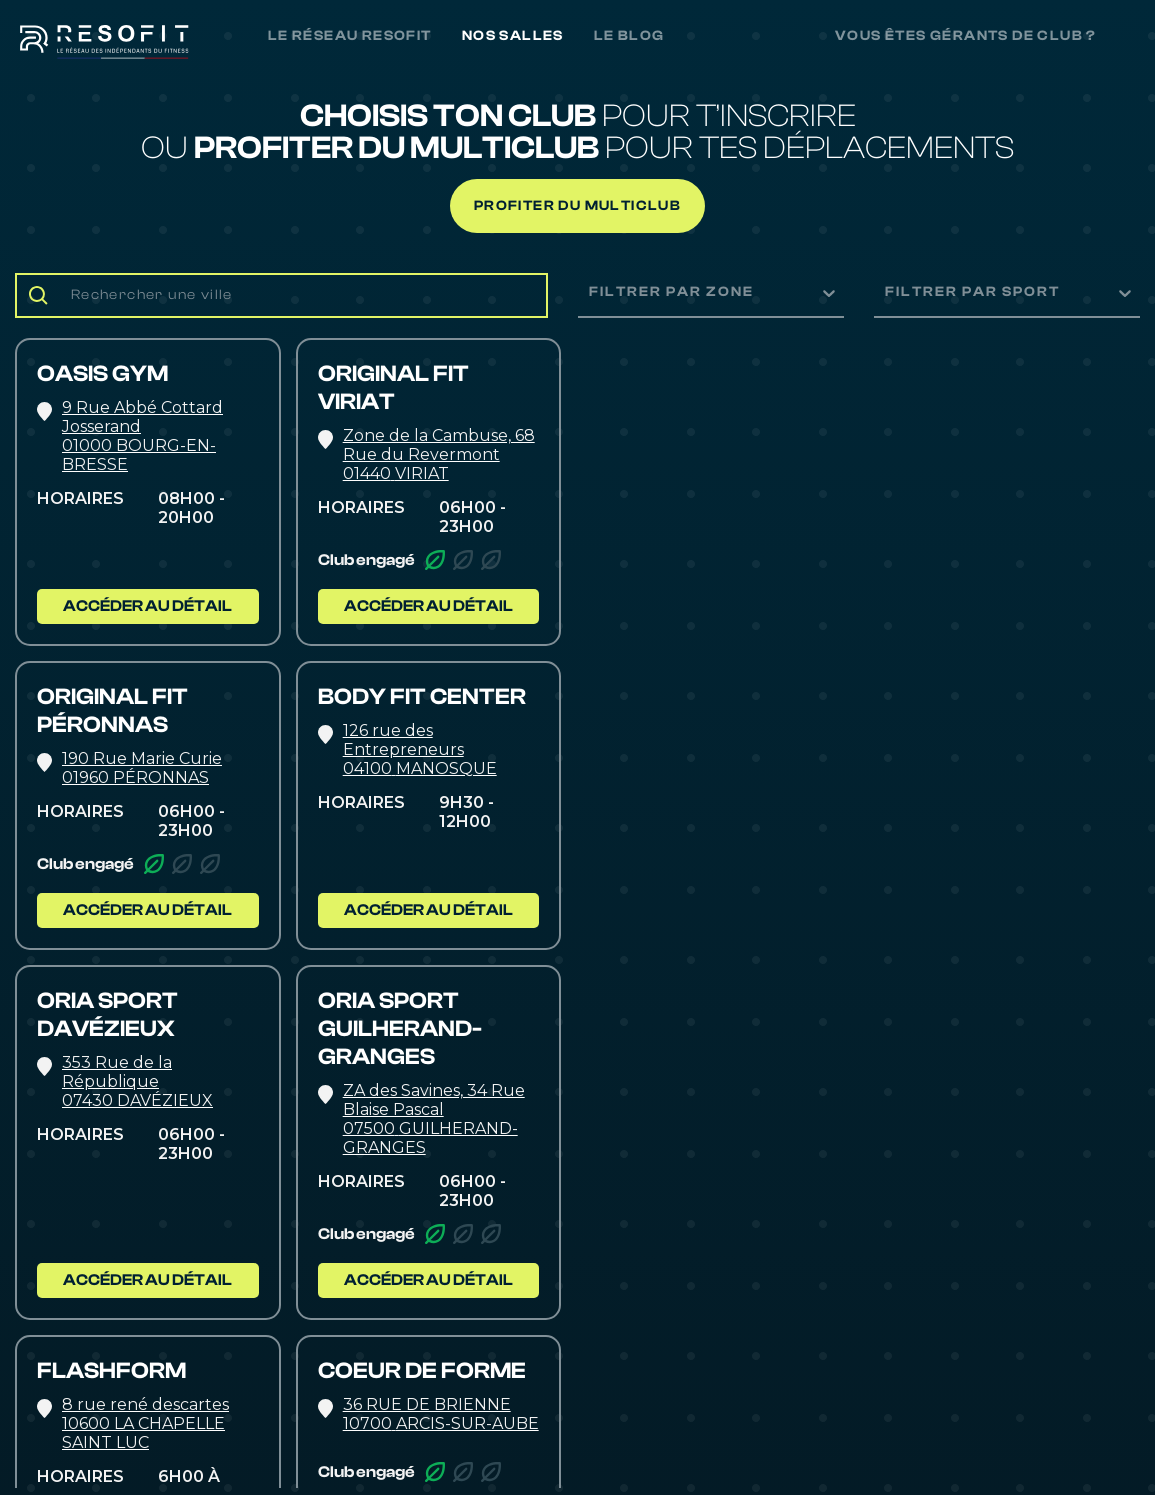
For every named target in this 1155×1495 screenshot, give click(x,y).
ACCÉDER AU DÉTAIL (147, 606)
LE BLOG (629, 36)
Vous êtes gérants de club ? (966, 36)
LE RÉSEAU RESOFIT (350, 36)
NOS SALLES (513, 36)
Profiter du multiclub (577, 206)
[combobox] (591, 292)
